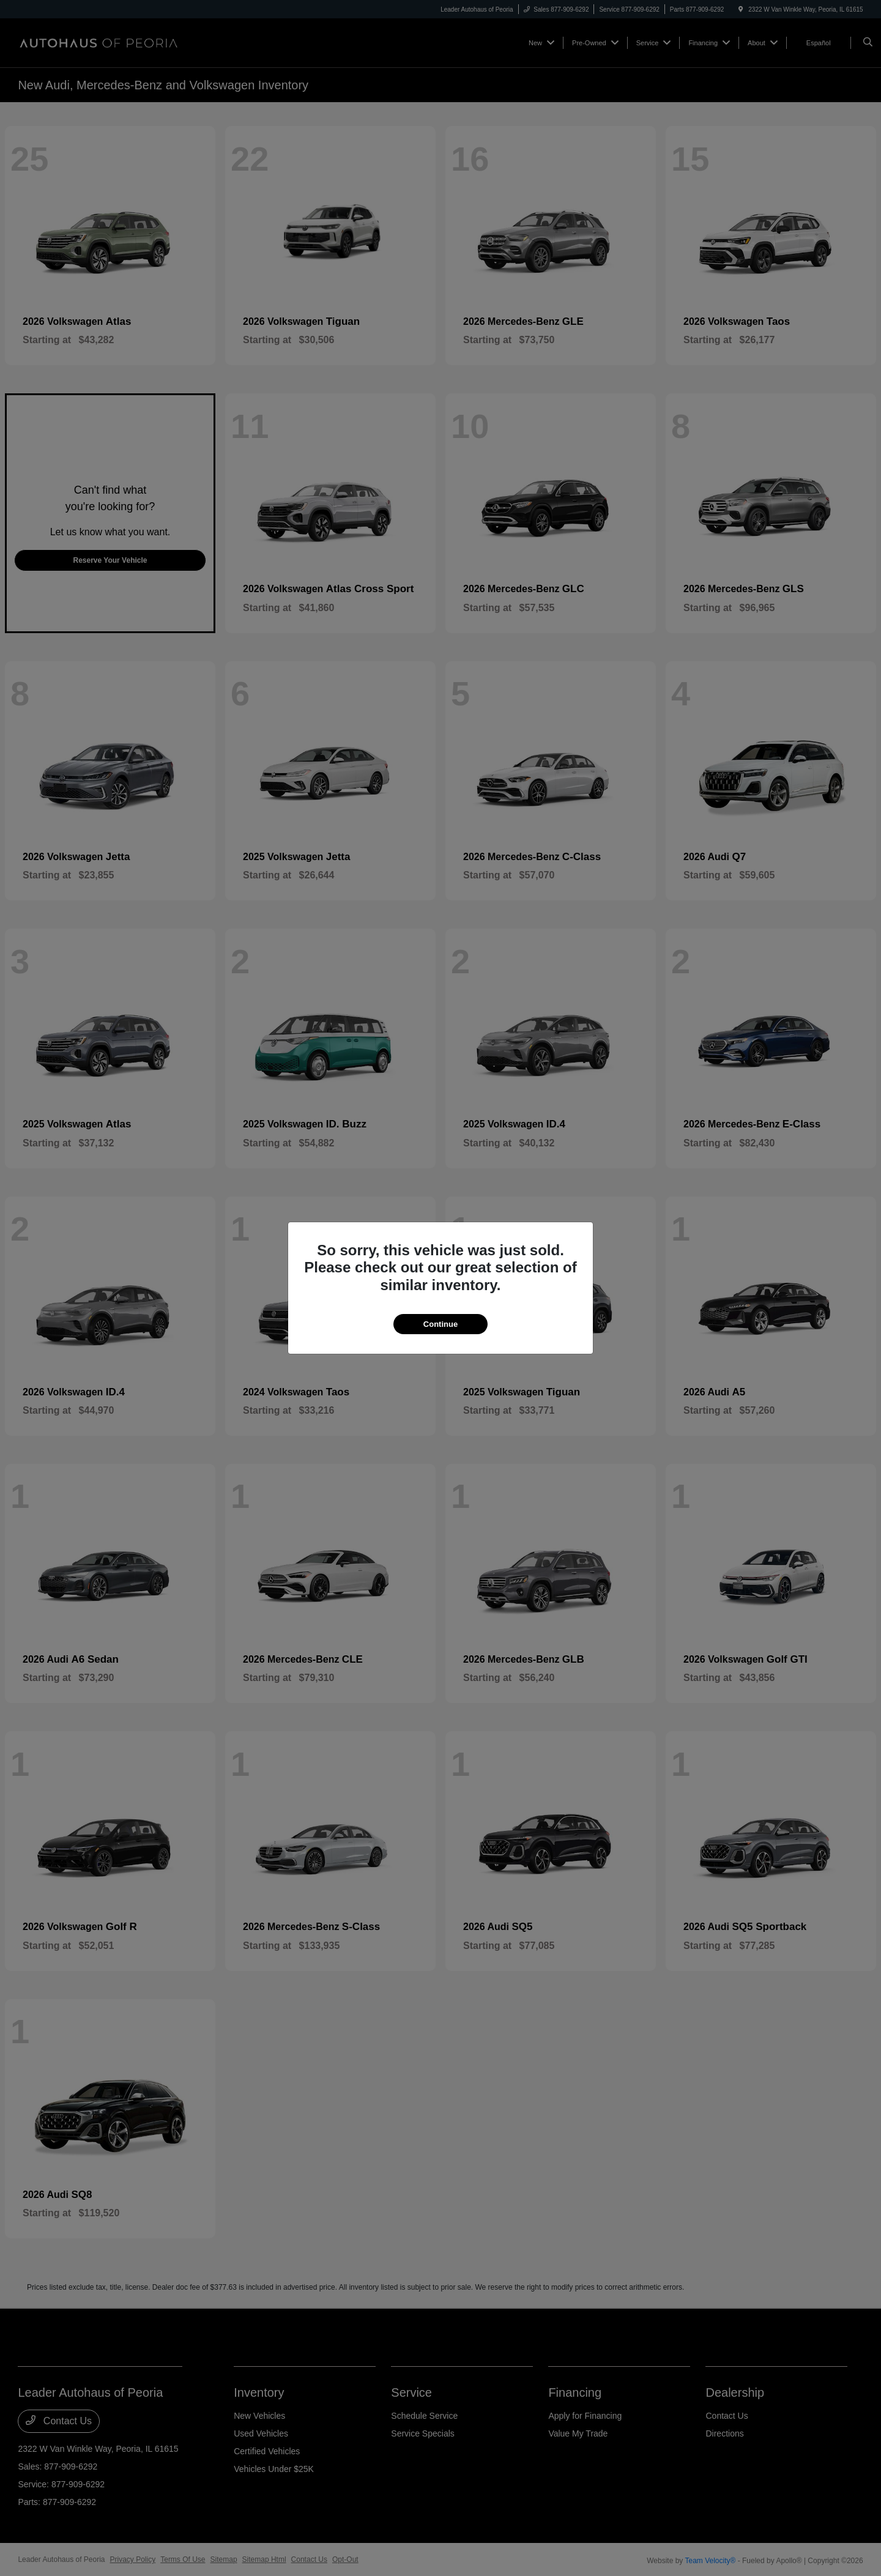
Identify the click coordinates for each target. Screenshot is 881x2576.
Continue (440, 1324)
